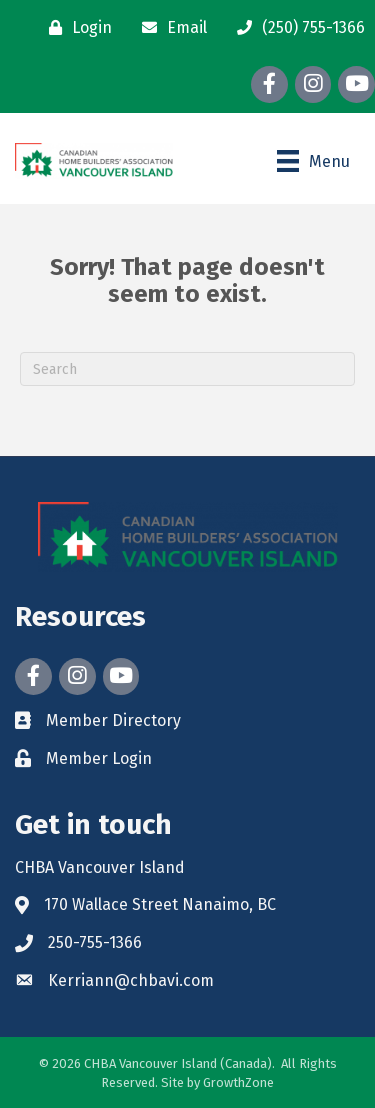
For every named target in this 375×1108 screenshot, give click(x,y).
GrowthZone (238, 1082)
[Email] (169, 28)
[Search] (187, 369)
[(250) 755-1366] (296, 28)
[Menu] (313, 161)
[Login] (75, 28)
